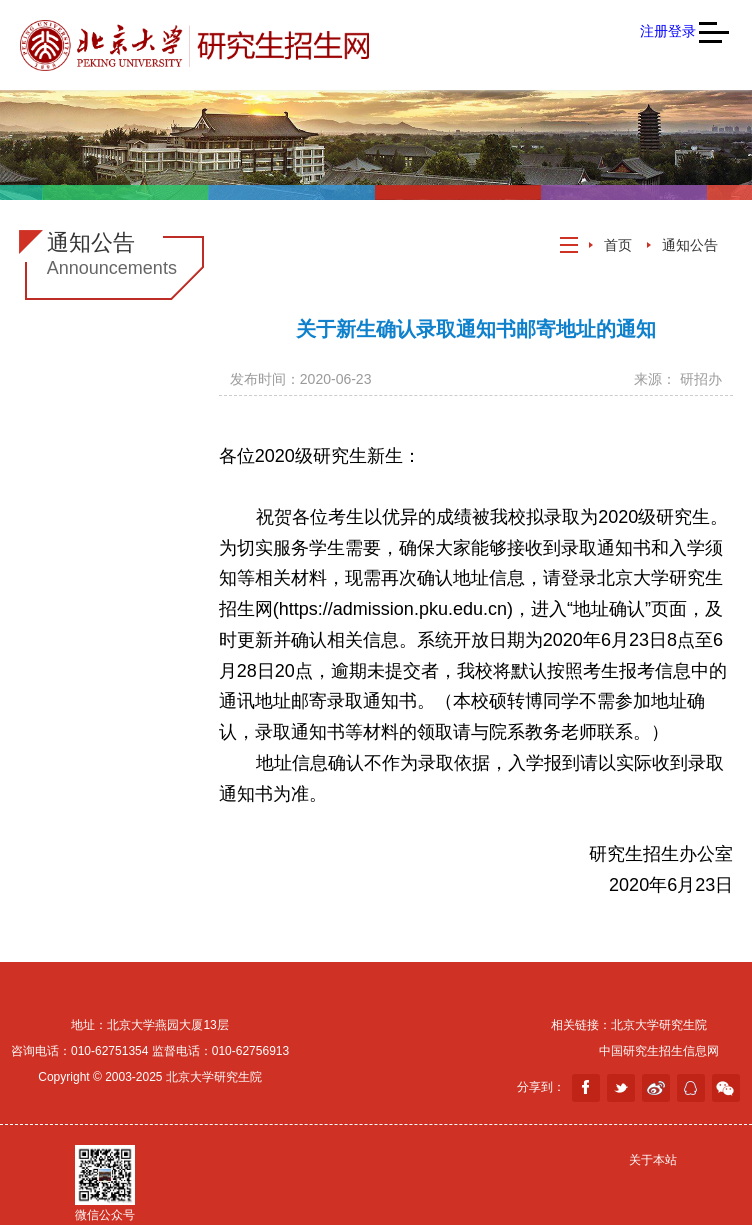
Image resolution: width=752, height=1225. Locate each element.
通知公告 (690, 245)
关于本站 (653, 1160)
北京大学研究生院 (659, 1025)
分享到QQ (691, 1088)
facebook (586, 1088)
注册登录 (668, 31)
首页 (618, 245)
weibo (656, 1088)
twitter (621, 1088)
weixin (726, 1088)
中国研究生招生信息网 (659, 1051)
